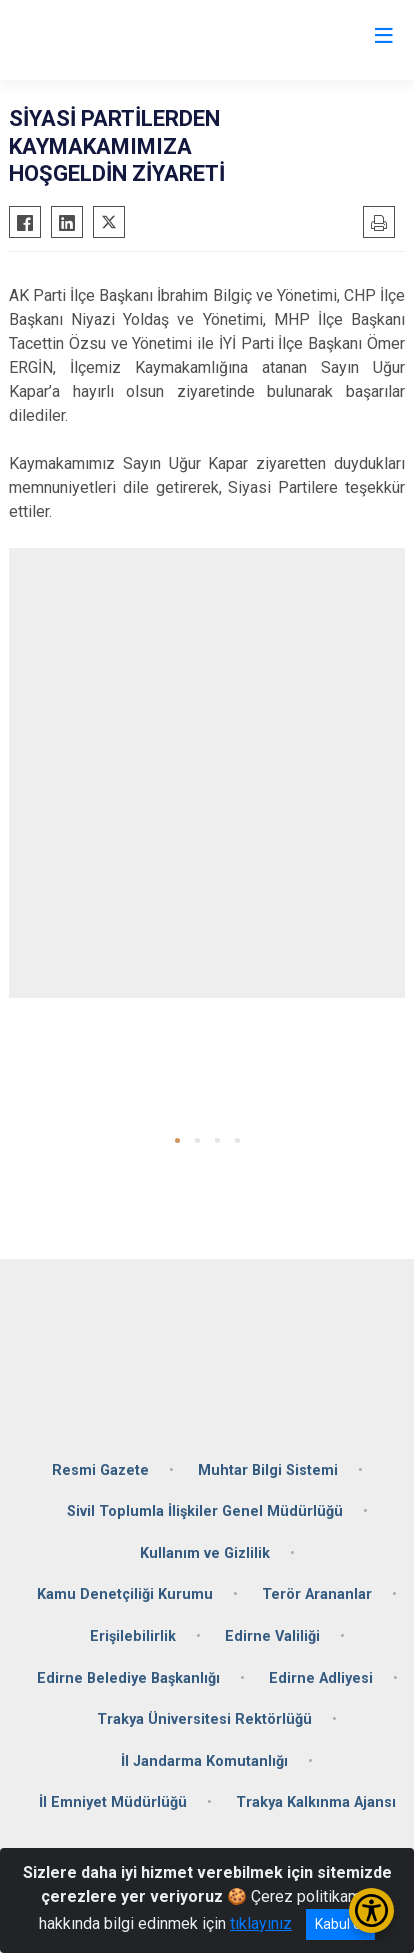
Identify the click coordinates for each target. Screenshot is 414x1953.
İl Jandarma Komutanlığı (204, 1761)
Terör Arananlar (317, 1594)
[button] (177, 1140)
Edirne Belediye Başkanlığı (128, 1678)
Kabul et (340, 1924)
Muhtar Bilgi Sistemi (268, 1470)
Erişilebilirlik (133, 1636)
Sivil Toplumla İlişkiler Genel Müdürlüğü (205, 1511)
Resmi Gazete (100, 1470)
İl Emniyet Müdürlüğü (113, 1802)
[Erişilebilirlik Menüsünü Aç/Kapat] (371, 1910)
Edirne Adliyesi (321, 1678)
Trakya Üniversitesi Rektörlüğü (204, 1719)
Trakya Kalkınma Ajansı (316, 1802)
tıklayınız (261, 1923)
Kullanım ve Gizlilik (205, 1553)
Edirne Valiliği (272, 1636)
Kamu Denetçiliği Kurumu (125, 1594)
